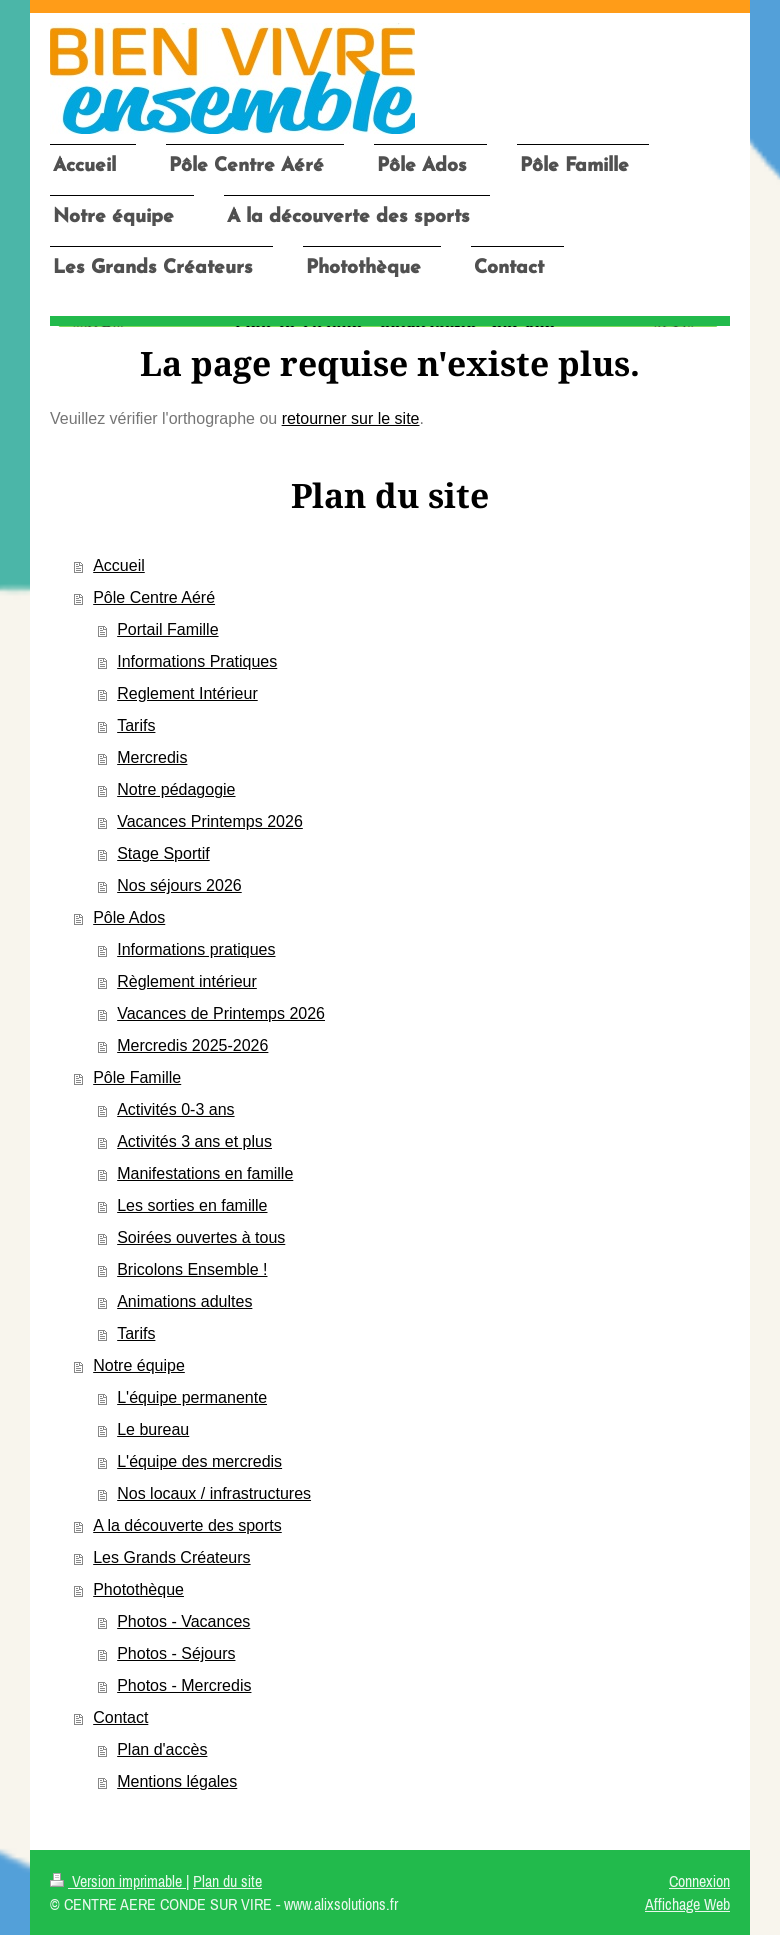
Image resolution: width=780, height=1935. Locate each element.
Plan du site (227, 1881)
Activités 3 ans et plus (194, 1141)
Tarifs (136, 725)
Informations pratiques (196, 949)
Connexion (699, 1881)
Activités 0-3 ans (175, 1109)
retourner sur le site (351, 418)
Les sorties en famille (192, 1205)
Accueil (119, 565)
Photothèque (138, 1589)
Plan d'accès (162, 1749)
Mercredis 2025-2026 (192, 1045)
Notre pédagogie (176, 789)
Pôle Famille (137, 1077)
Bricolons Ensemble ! (192, 1269)
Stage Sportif (163, 853)
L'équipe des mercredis (199, 1461)
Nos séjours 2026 (179, 885)
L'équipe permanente (192, 1397)
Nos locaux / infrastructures (214, 1493)
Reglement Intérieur (187, 693)
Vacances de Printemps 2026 (221, 1013)
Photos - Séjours (176, 1653)
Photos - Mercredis (184, 1685)
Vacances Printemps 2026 (210, 821)
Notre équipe (139, 1365)
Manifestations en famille (205, 1173)
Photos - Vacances (183, 1621)
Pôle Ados (129, 917)
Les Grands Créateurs (171, 1557)
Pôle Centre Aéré (154, 597)
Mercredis (152, 757)
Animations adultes (184, 1301)
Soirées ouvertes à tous (201, 1237)
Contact (120, 1717)
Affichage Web (687, 1904)
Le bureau (153, 1429)
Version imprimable (118, 1881)
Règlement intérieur (187, 981)
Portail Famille (167, 629)
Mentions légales (177, 1781)
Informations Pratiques (197, 661)
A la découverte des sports (187, 1525)
